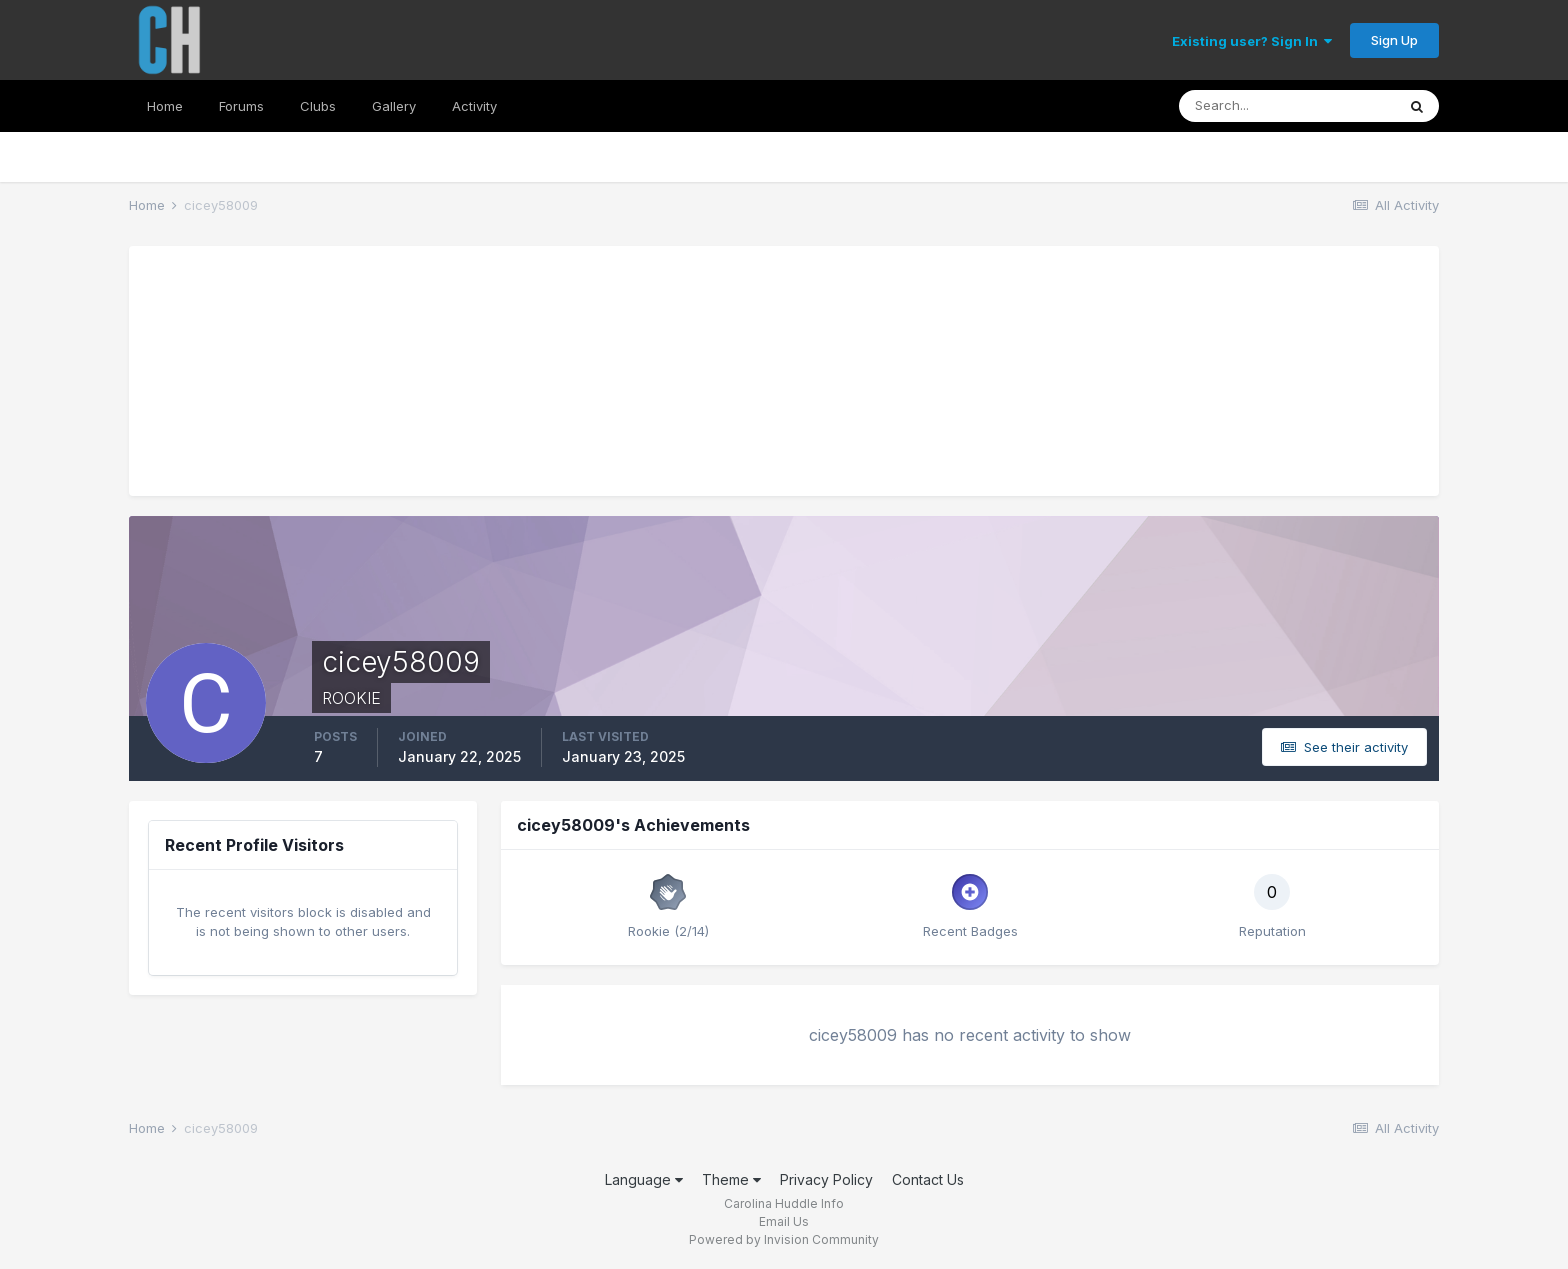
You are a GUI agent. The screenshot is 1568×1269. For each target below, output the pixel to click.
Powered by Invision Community (784, 1239)
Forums (241, 106)
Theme (731, 1179)
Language (644, 1179)
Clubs (318, 106)
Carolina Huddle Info (784, 1203)
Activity (474, 106)
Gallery (394, 106)
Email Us (784, 1221)
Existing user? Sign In (1252, 41)
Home (165, 106)
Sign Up (1394, 40)
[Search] (1287, 106)
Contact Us (928, 1179)
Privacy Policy (826, 1179)
